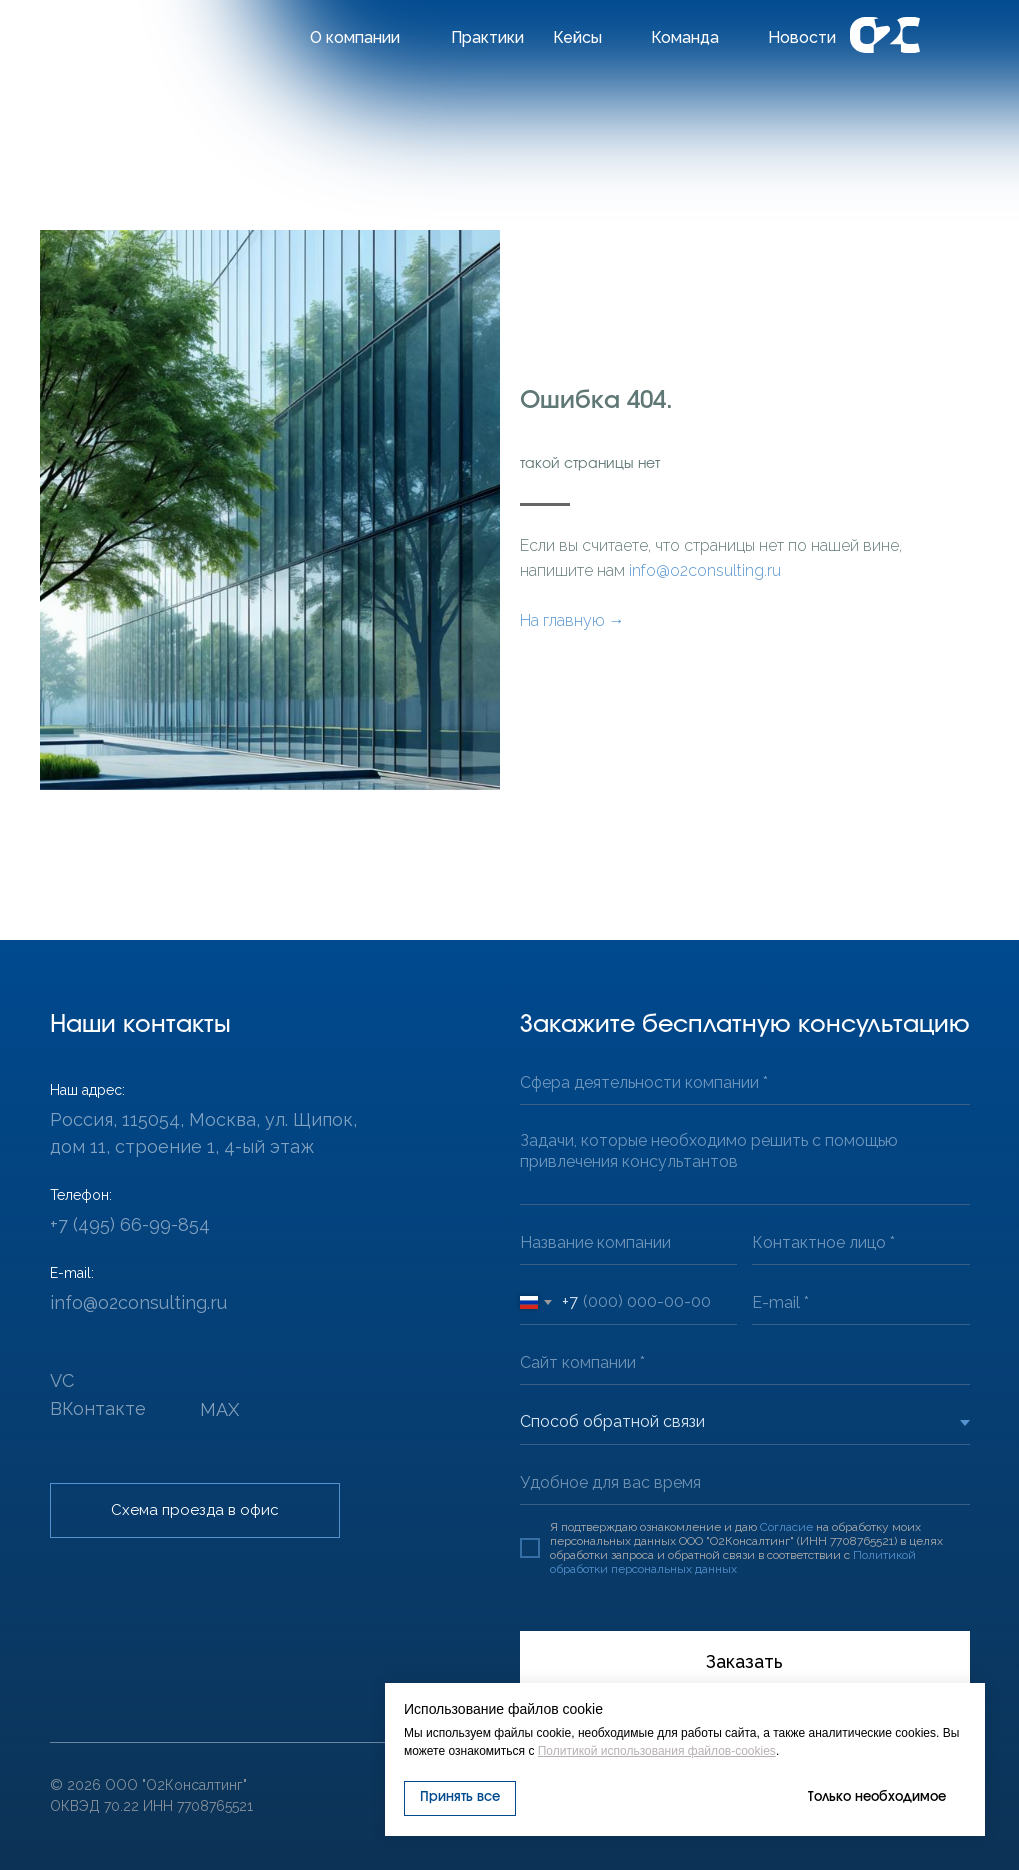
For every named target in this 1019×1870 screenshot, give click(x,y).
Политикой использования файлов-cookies (657, 1751)
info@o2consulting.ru (705, 570)
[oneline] (745, 1082)
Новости (802, 37)
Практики (487, 37)
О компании (355, 37)
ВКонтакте (98, 1408)
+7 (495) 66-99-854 (130, 1224)
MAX (219, 1409)
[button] (195, 1510)
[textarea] (745, 1162)
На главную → (572, 620)
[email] (861, 1302)
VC (62, 1380)
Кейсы (577, 37)
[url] (745, 1362)
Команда (685, 37)
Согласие (786, 1527)
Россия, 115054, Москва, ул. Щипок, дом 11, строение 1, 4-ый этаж (203, 1133)
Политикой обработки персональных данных (733, 1562)
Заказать (744, 1661)
